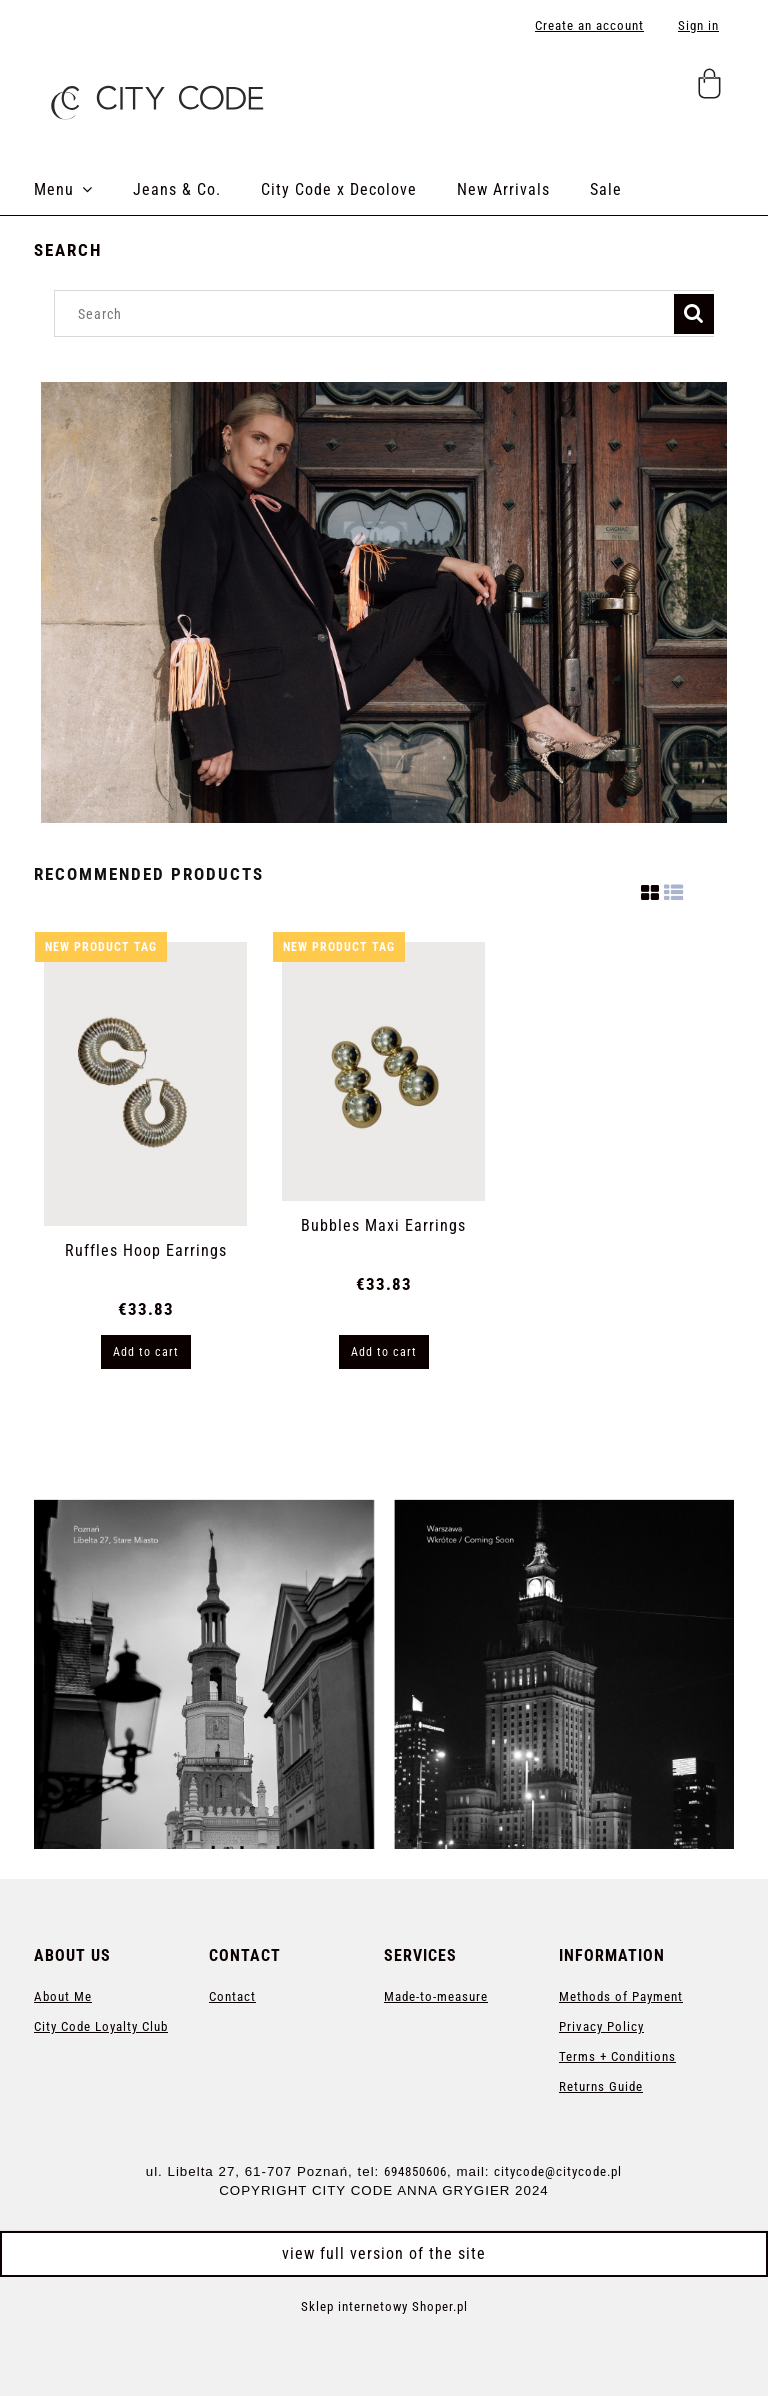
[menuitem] (83, 190)
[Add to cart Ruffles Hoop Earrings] (146, 1352)
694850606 (415, 2171)
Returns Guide (601, 2086)
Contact (232, 1996)
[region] (384, 602)
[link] (384, 1674)
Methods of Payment (621, 1996)
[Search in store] (369, 313)
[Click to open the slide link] (384, 602)
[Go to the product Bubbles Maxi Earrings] (383, 1071)
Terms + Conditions (617, 2056)
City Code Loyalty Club (101, 2026)
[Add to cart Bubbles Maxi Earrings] (384, 1352)
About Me (63, 1996)
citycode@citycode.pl (558, 2171)
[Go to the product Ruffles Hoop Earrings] (145, 1083)
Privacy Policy (601, 2026)
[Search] (694, 314)
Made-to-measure (436, 1996)
